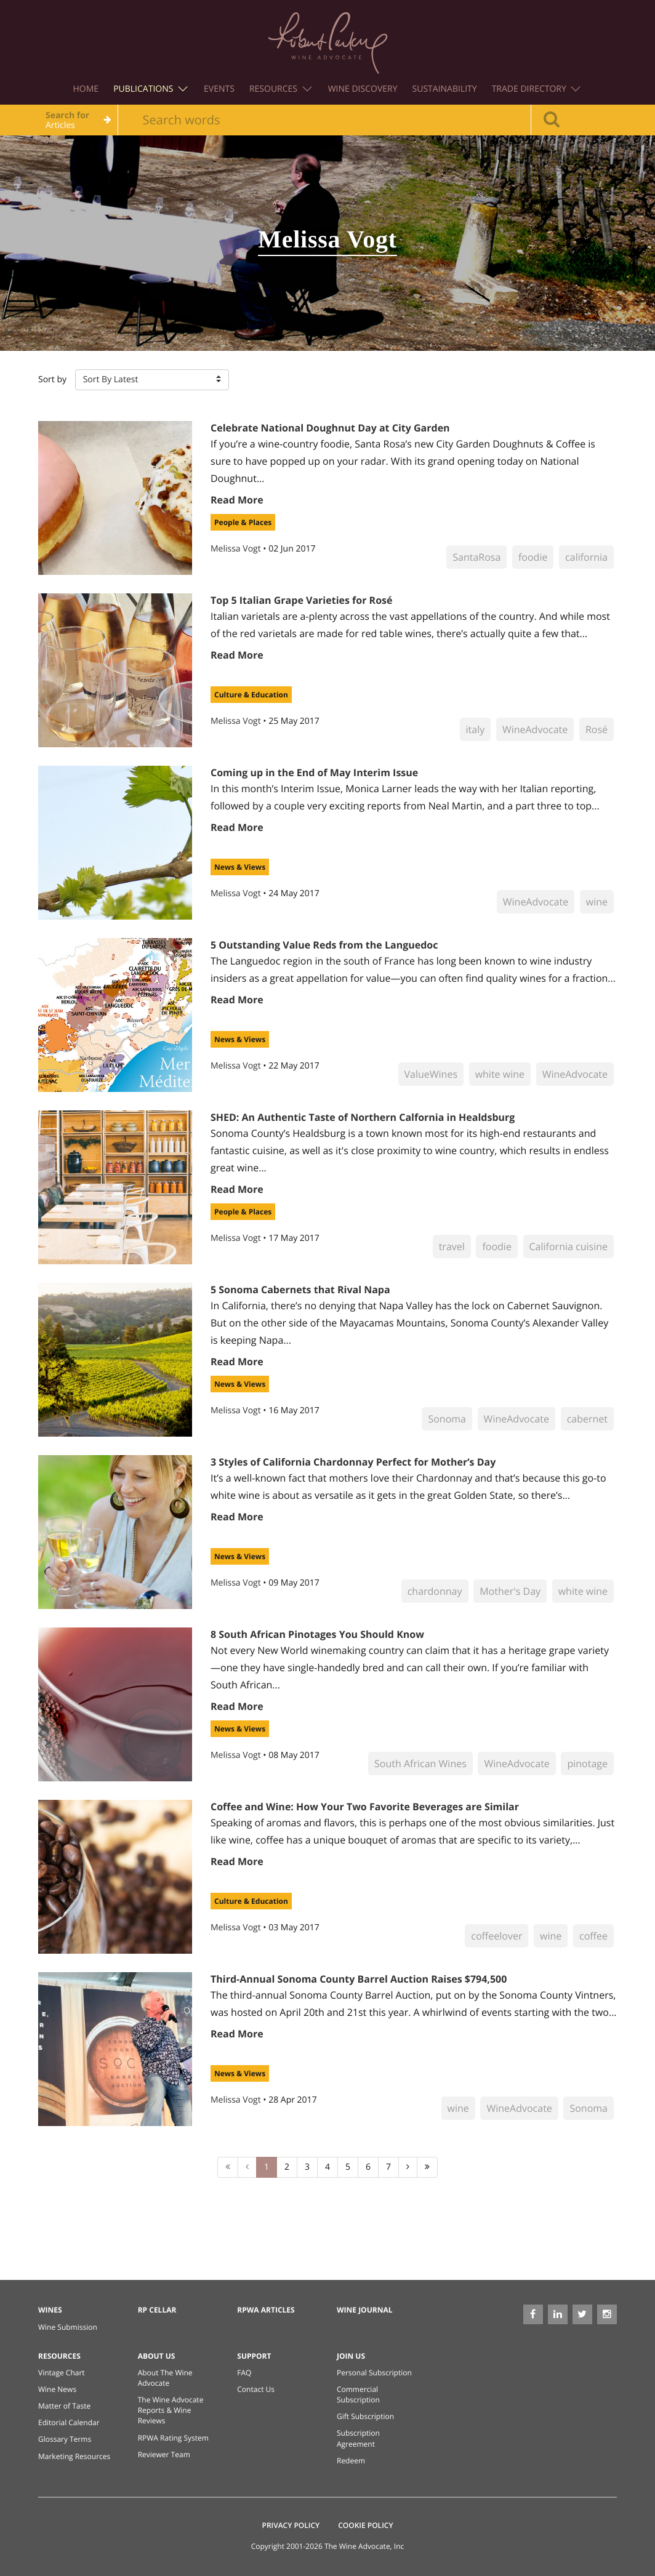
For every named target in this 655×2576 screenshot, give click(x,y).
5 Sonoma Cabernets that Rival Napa (300, 1289)
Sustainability (444, 89)
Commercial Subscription (358, 2394)
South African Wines (420, 1763)
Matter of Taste (64, 2406)
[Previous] (247, 2167)
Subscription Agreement (358, 2438)
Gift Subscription (365, 2416)
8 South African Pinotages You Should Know (317, 1634)
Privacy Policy (291, 2525)
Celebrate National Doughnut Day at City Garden (330, 428)
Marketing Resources (74, 2456)
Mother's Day (510, 1591)
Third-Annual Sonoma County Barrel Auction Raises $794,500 (359, 1979)
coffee (593, 1936)
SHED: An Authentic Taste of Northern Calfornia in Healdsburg (363, 1117)
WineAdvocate (535, 729)
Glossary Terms (64, 2439)
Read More (237, 500)
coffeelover (496, 1936)
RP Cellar (157, 2310)
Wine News (57, 2389)
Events (219, 89)
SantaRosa (476, 557)
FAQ (244, 2372)
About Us (156, 2356)
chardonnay (435, 1591)
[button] (152, 379)
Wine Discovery (363, 89)
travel (452, 1246)
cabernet (587, 1419)
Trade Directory (536, 89)
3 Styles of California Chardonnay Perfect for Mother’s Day (353, 1462)
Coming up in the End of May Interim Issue (314, 772)
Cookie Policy (365, 2525)
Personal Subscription (374, 2372)
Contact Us (256, 2389)
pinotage (587, 1763)
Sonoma (447, 1419)
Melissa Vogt (237, 549)
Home (86, 89)
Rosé (596, 729)
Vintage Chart (61, 2372)
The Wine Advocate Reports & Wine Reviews (171, 2410)
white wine (499, 1074)
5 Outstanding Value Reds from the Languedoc (324, 945)
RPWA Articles (265, 2310)
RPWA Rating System (173, 2438)
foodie (532, 557)
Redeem (351, 2460)
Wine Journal (365, 2310)
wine (597, 902)
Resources (280, 89)
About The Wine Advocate (165, 2377)
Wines (50, 2310)
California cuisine (568, 1246)
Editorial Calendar (69, 2422)
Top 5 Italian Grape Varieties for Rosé (301, 600)
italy (475, 729)
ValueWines (431, 1074)
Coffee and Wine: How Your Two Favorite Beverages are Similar (365, 1806)
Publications (150, 89)
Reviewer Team (164, 2454)
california (586, 557)
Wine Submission (67, 2327)
